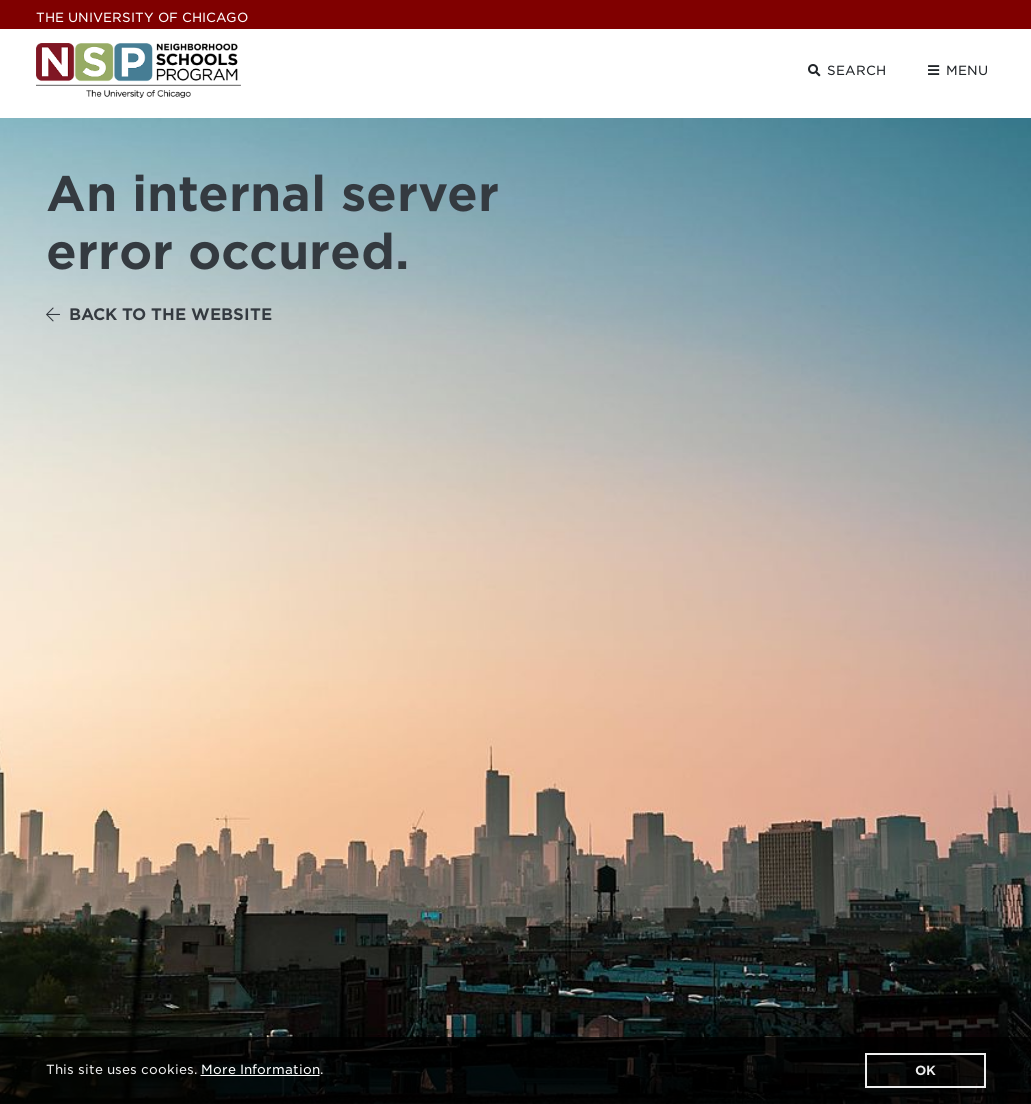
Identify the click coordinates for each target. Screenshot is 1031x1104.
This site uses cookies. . (184, 1069)
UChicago (142, 17)
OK (925, 1070)
